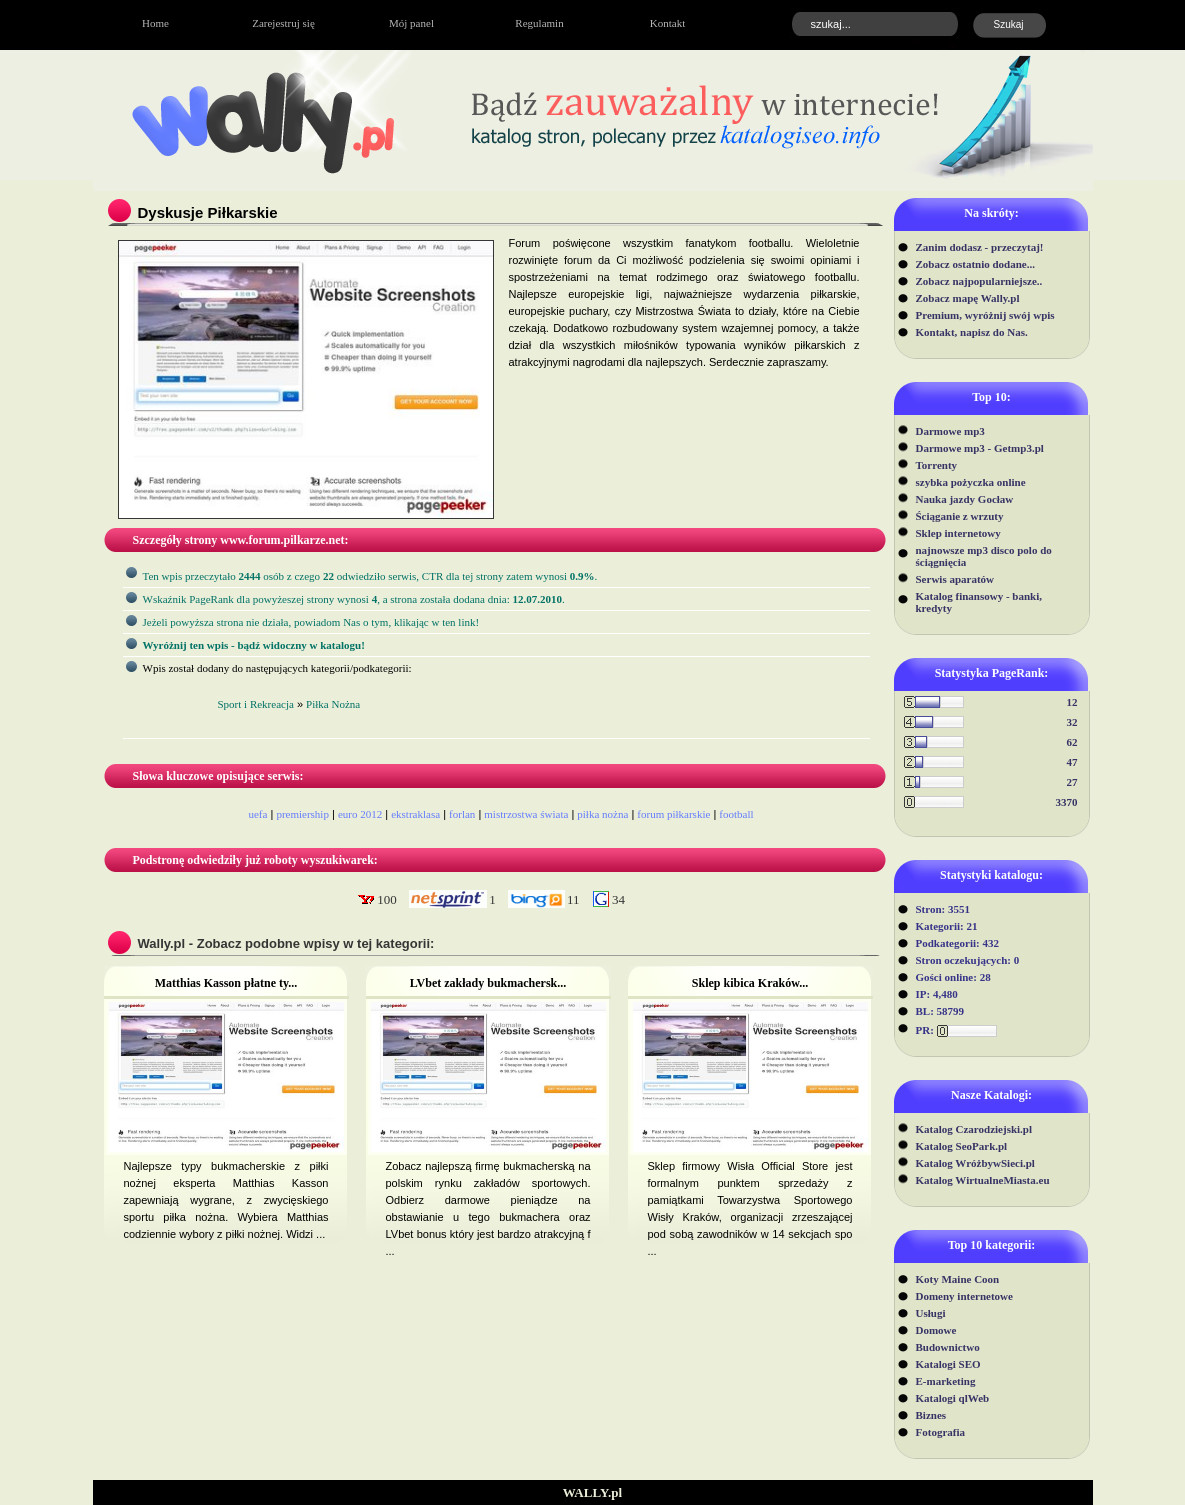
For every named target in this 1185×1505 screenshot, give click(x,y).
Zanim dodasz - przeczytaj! (980, 247)
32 (1072, 722)
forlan (462, 814)
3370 (1067, 802)
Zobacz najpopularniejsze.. (979, 281)
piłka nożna (602, 814)
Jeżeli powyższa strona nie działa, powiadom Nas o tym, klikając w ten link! (311, 622)
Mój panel (411, 23)
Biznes (931, 1415)
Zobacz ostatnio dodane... (976, 264)
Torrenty (937, 465)
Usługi (931, 1313)
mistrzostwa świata (526, 814)
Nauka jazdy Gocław (965, 499)
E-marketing (946, 1381)
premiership (302, 814)
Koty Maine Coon (958, 1279)
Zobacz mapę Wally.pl (968, 298)
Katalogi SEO (948, 1364)
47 (1072, 762)
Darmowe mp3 (950, 431)
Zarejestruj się (283, 23)
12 (1072, 702)
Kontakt (667, 23)
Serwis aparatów (955, 579)
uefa (257, 814)
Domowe (936, 1330)
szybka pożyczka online (971, 482)
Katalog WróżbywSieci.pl (975, 1163)
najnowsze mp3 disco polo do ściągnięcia (984, 556)
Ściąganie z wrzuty (960, 516)
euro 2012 (360, 814)
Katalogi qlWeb (953, 1398)
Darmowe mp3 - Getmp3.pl (980, 448)
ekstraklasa (415, 814)
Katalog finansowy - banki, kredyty (979, 602)
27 (1072, 782)
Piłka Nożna (333, 704)
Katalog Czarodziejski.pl (974, 1129)
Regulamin (539, 23)
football (736, 814)
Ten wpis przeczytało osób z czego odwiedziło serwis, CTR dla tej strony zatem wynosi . (370, 576)
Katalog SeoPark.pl (962, 1146)
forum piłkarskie (673, 814)
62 (1072, 742)
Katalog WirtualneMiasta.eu (983, 1180)
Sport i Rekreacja (256, 704)
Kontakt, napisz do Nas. (972, 332)
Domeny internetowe (964, 1296)
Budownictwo (948, 1347)
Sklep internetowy (958, 533)
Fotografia (940, 1432)
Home (155, 23)
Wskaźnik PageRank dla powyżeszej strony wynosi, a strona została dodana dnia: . (354, 599)
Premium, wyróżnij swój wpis (985, 315)
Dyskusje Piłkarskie (208, 212)
